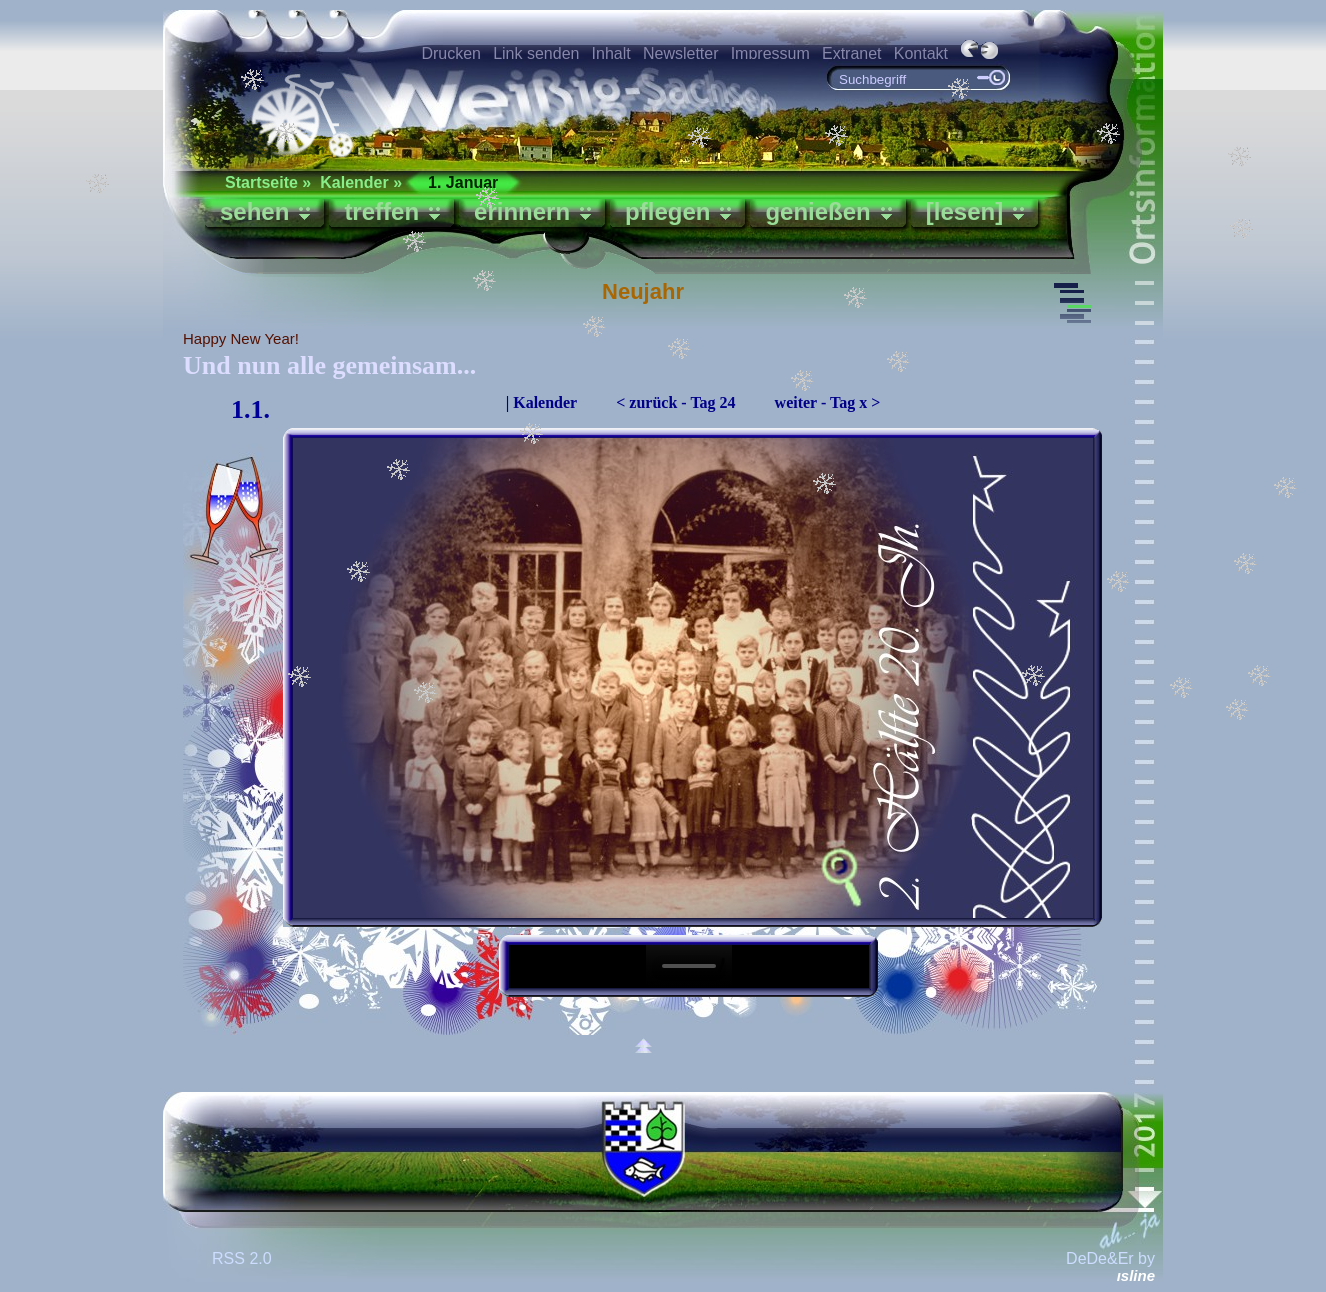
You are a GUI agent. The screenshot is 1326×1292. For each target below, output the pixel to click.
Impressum (770, 53)
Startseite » (268, 182)
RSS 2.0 (244, 1258)
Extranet (852, 53)
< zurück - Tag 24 (675, 402)
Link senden (536, 53)
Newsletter (681, 53)
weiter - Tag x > (828, 402)
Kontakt (921, 53)
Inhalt (611, 53)
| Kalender (542, 402)
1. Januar (463, 182)
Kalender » (361, 182)
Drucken (451, 53)
